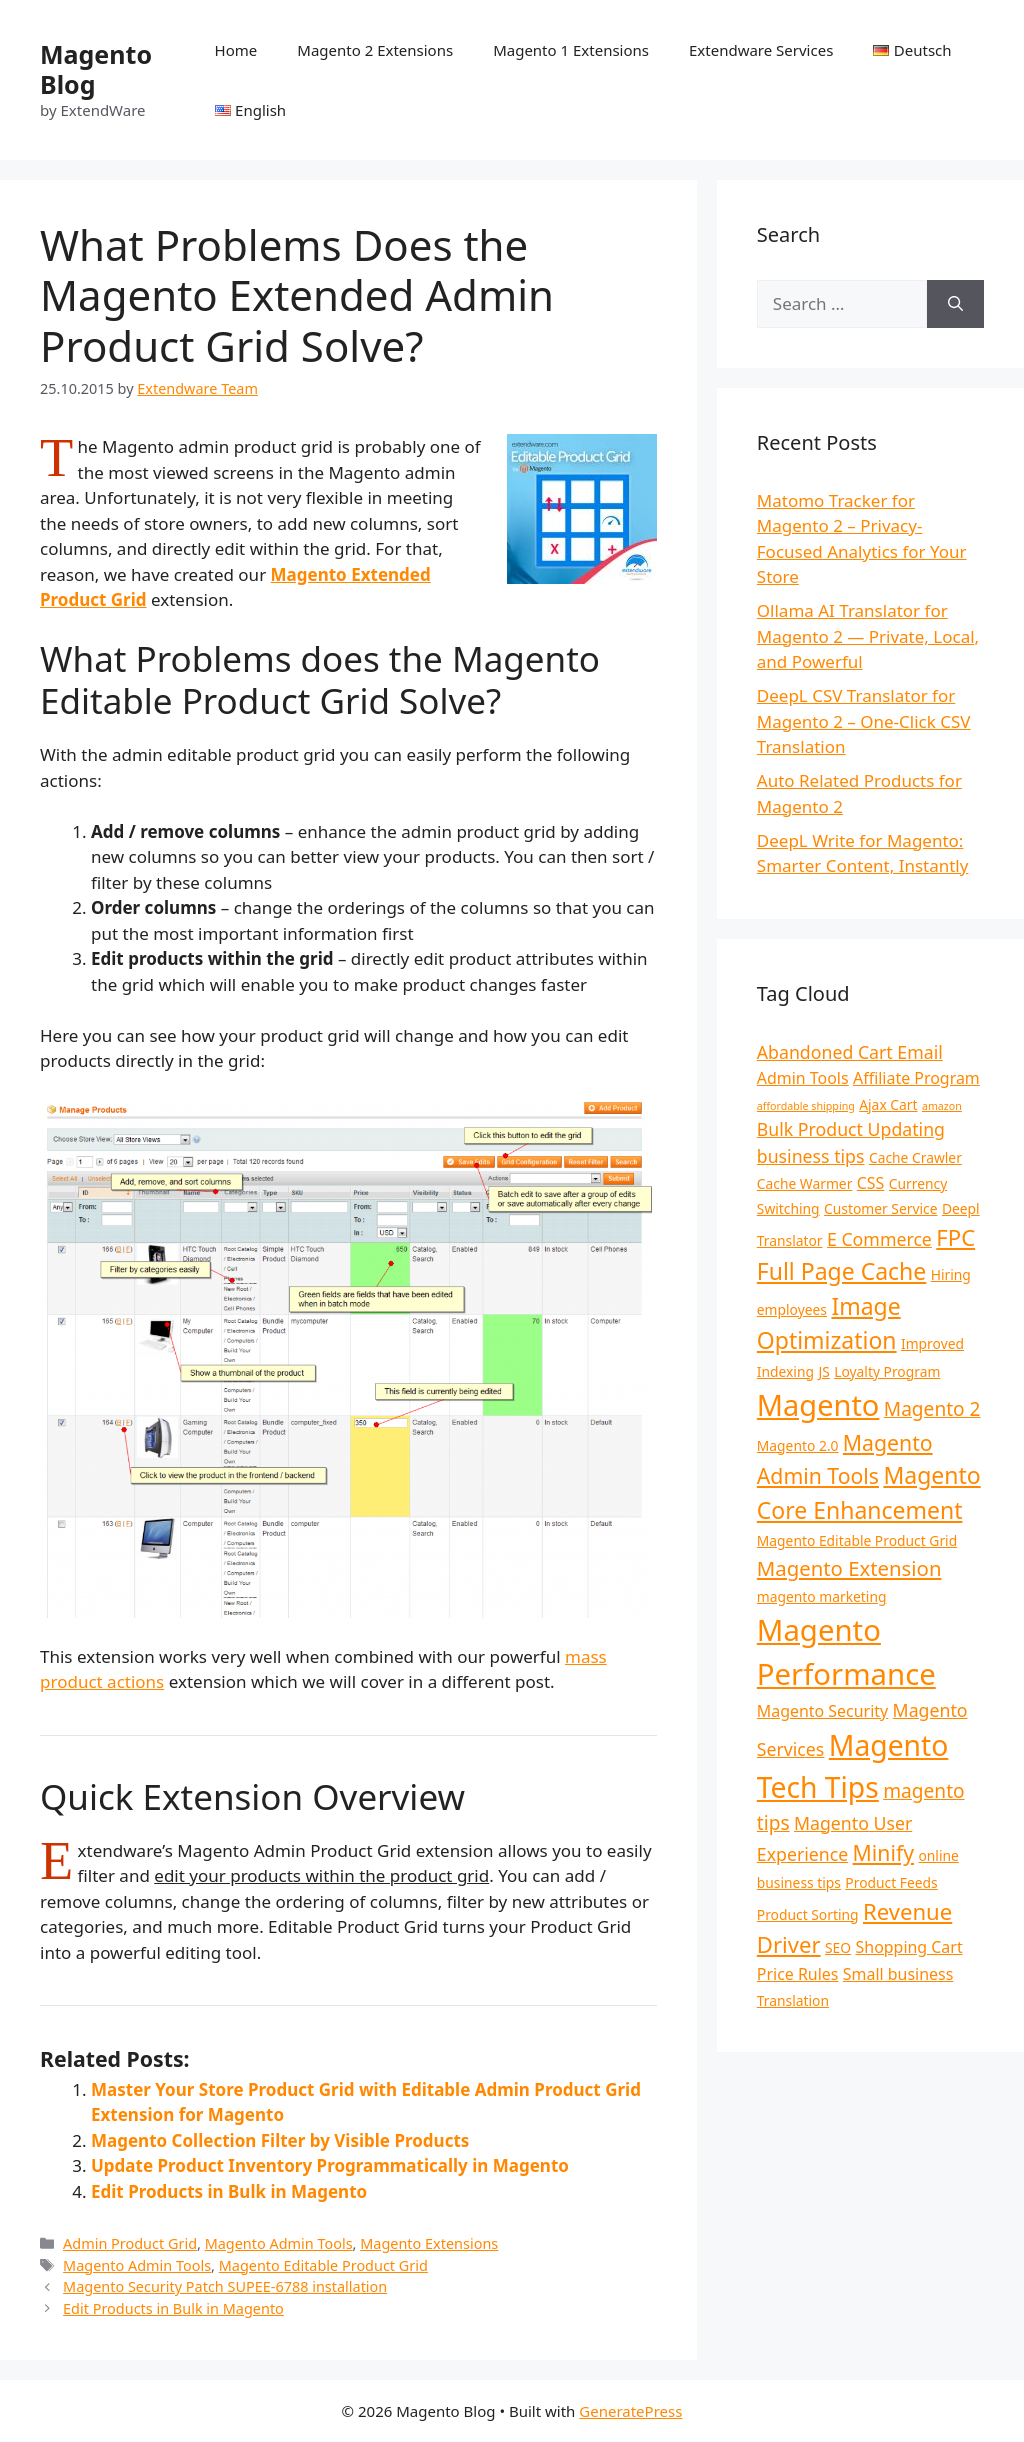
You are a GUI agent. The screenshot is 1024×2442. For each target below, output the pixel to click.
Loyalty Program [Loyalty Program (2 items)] (887, 1371)
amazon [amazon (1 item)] (942, 1106)
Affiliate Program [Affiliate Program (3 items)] (916, 1078)
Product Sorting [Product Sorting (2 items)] (808, 1914)
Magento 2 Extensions (375, 50)
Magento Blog (96, 69)
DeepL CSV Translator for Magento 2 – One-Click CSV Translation (864, 721)
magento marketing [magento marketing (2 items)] (822, 1596)
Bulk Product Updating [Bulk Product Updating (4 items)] (851, 1129)
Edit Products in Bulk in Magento (229, 2191)
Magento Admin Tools (279, 2243)
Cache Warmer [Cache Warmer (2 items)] (805, 1183)
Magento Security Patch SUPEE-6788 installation (225, 2286)
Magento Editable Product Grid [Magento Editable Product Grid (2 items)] (857, 1540)
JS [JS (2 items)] (823, 1371)
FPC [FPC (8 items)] (955, 1237)
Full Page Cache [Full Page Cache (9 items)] (841, 1271)
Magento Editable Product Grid (323, 2265)
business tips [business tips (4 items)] (811, 1156)
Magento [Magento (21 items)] (818, 1404)
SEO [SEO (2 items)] (838, 1947)
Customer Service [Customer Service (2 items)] (880, 1208)
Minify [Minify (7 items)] (883, 1852)
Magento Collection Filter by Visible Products (280, 2140)
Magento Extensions (429, 2243)
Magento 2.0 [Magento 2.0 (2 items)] (798, 1445)
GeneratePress (630, 2411)
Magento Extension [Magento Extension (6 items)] (849, 1568)
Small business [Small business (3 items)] (898, 1974)
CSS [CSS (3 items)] (871, 1183)
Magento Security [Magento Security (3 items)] (822, 1711)
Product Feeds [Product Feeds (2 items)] (891, 1882)
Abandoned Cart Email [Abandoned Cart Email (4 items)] (850, 1052)
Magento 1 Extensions (571, 50)
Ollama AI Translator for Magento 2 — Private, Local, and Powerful (868, 636)
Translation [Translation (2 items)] (793, 2000)
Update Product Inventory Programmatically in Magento (330, 2165)
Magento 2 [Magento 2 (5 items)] (932, 1409)
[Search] (955, 304)
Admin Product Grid (130, 2243)
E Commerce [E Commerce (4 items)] (879, 1239)
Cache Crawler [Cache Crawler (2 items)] (915, 1157)
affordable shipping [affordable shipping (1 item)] (806, 1106)
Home (236, 50)
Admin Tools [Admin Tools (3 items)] (803, 1078)
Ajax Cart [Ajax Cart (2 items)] (888, 1104)
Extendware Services (761, 50)
